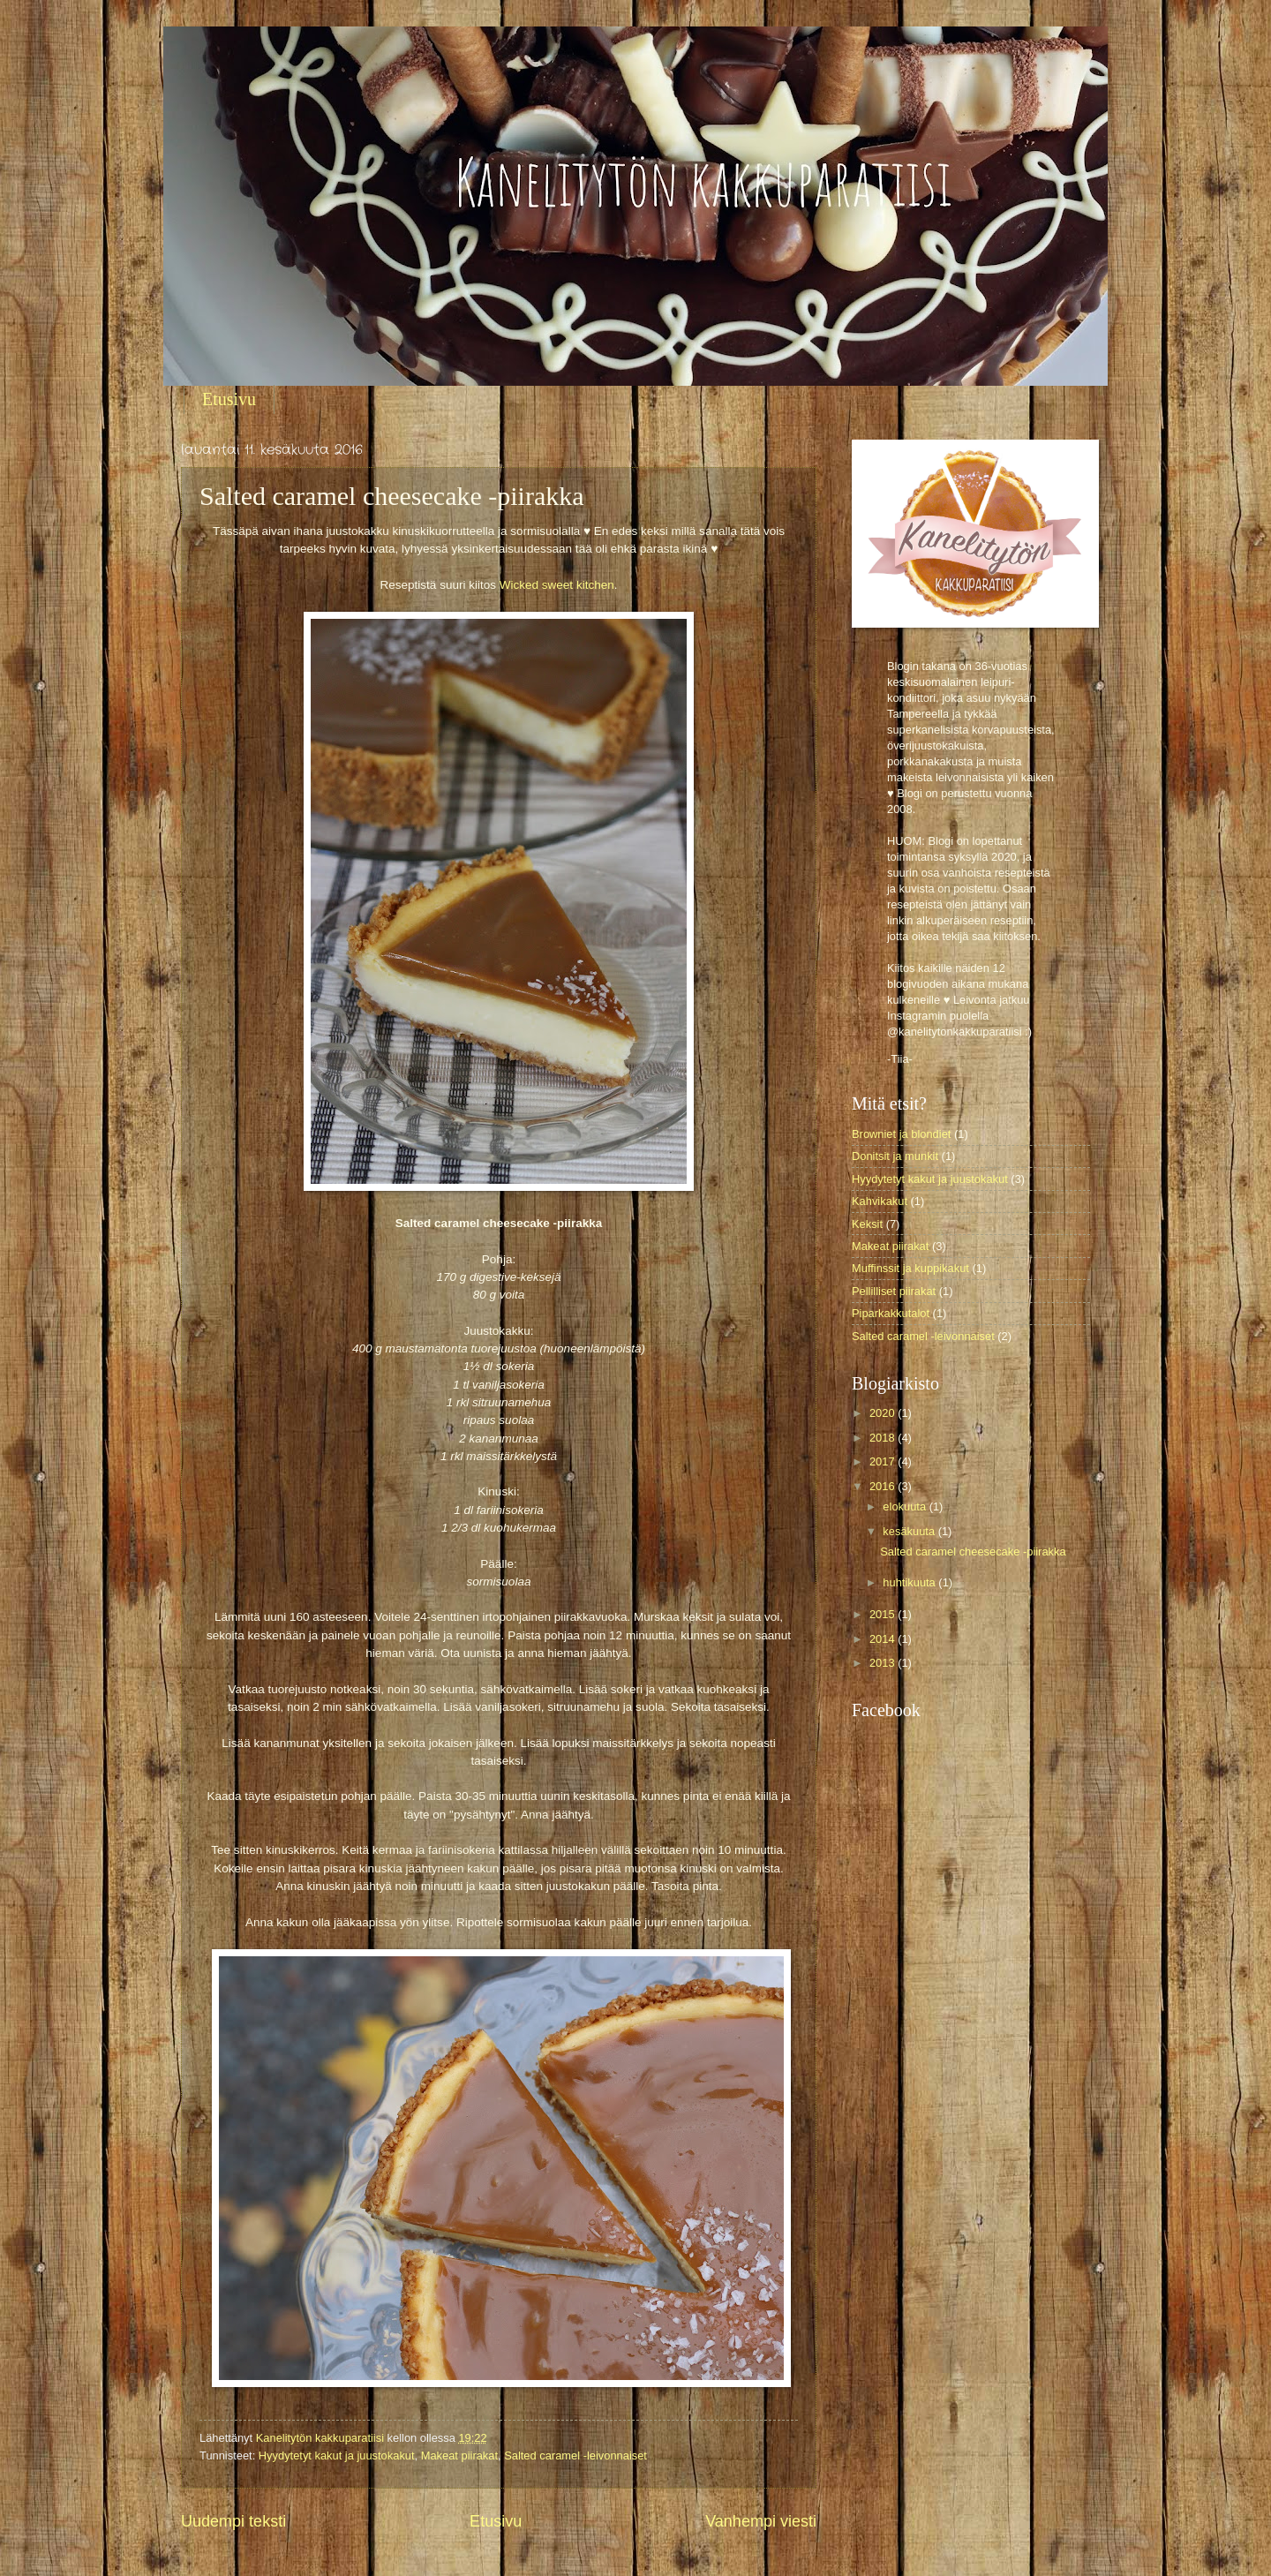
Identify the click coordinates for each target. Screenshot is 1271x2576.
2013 (883, 1662)
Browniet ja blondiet (901, 1134)
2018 (883, 1437)
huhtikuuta (910, 1582)
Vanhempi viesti (760, 2521)
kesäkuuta (910, 1531)
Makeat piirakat (459, 2455)
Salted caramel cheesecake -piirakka (972, 1551)
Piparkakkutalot (890, 1313)
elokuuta (906, 1506)
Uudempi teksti (233, 2521)
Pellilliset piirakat (894, 1291)
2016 (883, 1486)
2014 (883, 1639)
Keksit (867, 1224)
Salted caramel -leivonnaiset (575, 2455)
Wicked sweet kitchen (557, 584)
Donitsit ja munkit (895, 1156)
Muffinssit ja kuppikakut (910, 1268)
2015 (883, 1614)
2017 (883, 1461)
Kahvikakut (879, 1201)
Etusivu (229, 399)
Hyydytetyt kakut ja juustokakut (337, 2455)
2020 (883, 1413)
